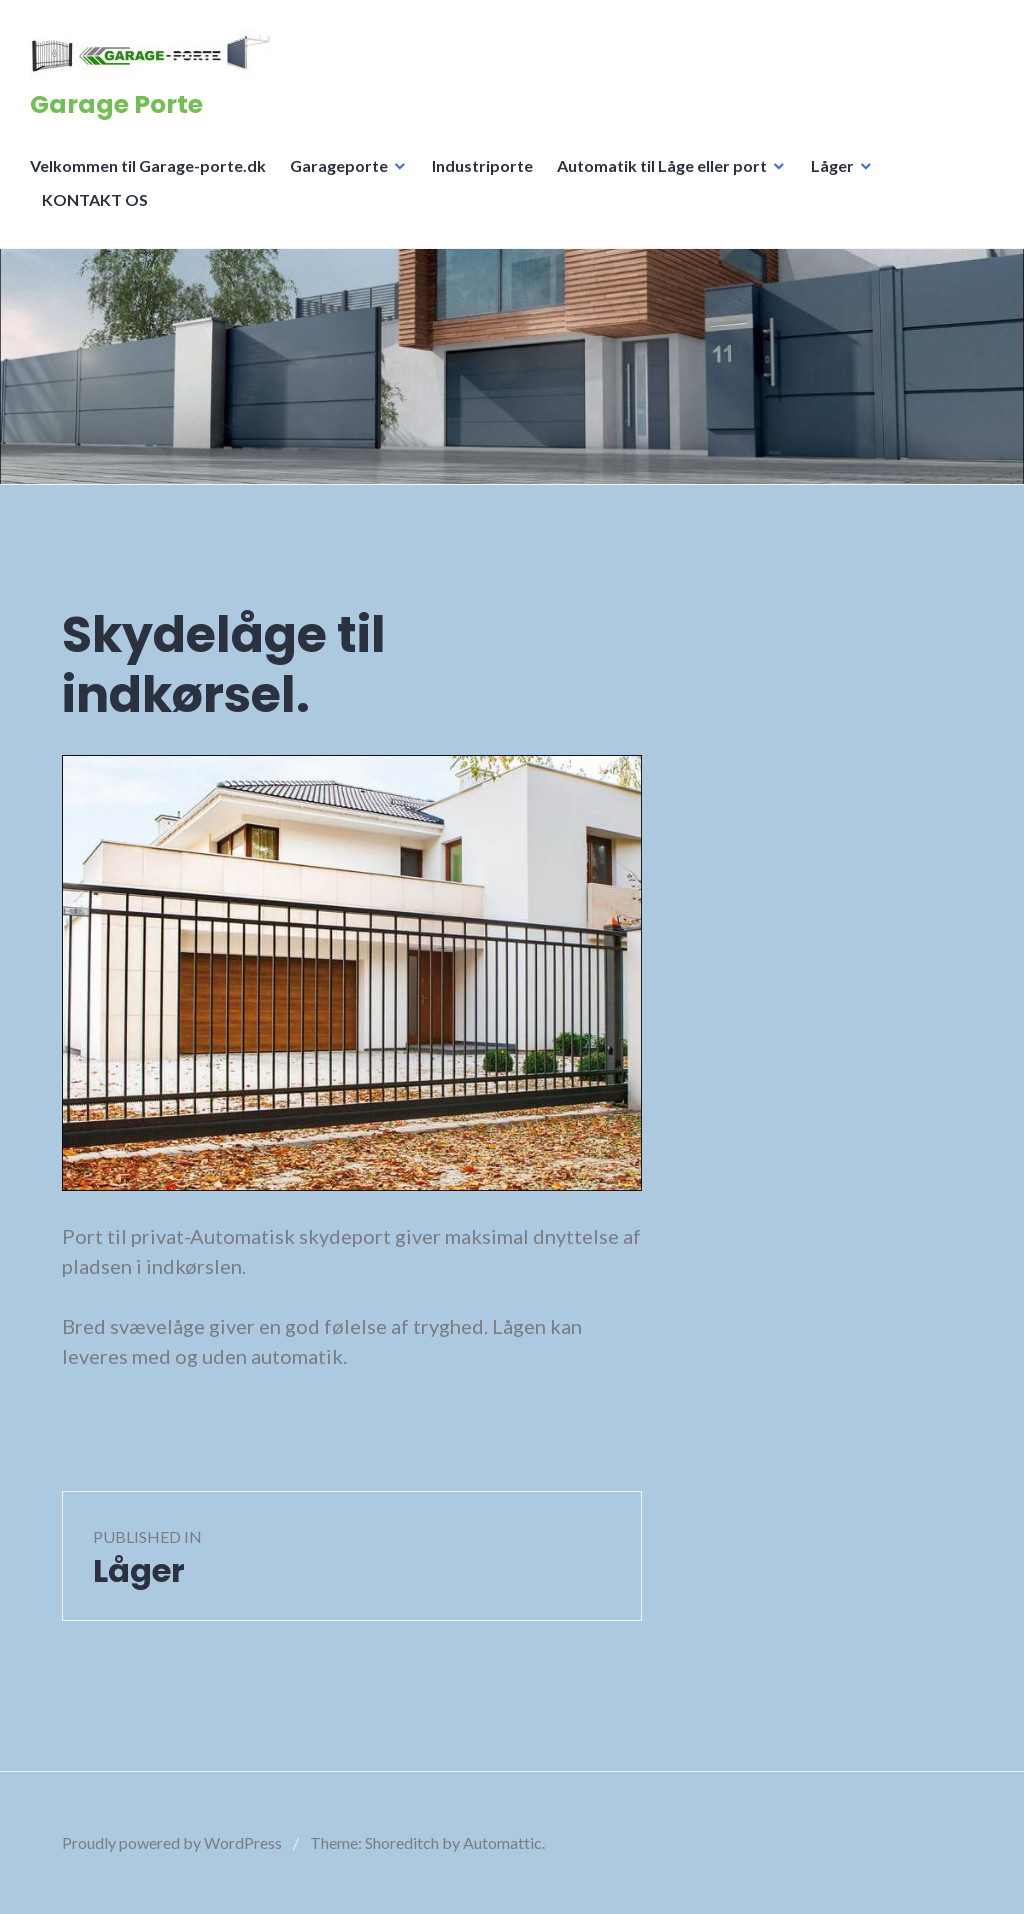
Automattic (502, 1842)
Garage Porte (116, 104)
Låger (832, 165)
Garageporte (339, 165)
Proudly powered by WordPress (172, 1842)
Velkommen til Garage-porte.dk (148, 165)
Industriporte (482, 165)
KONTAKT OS (95, 199)
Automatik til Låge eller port (662, 165)
